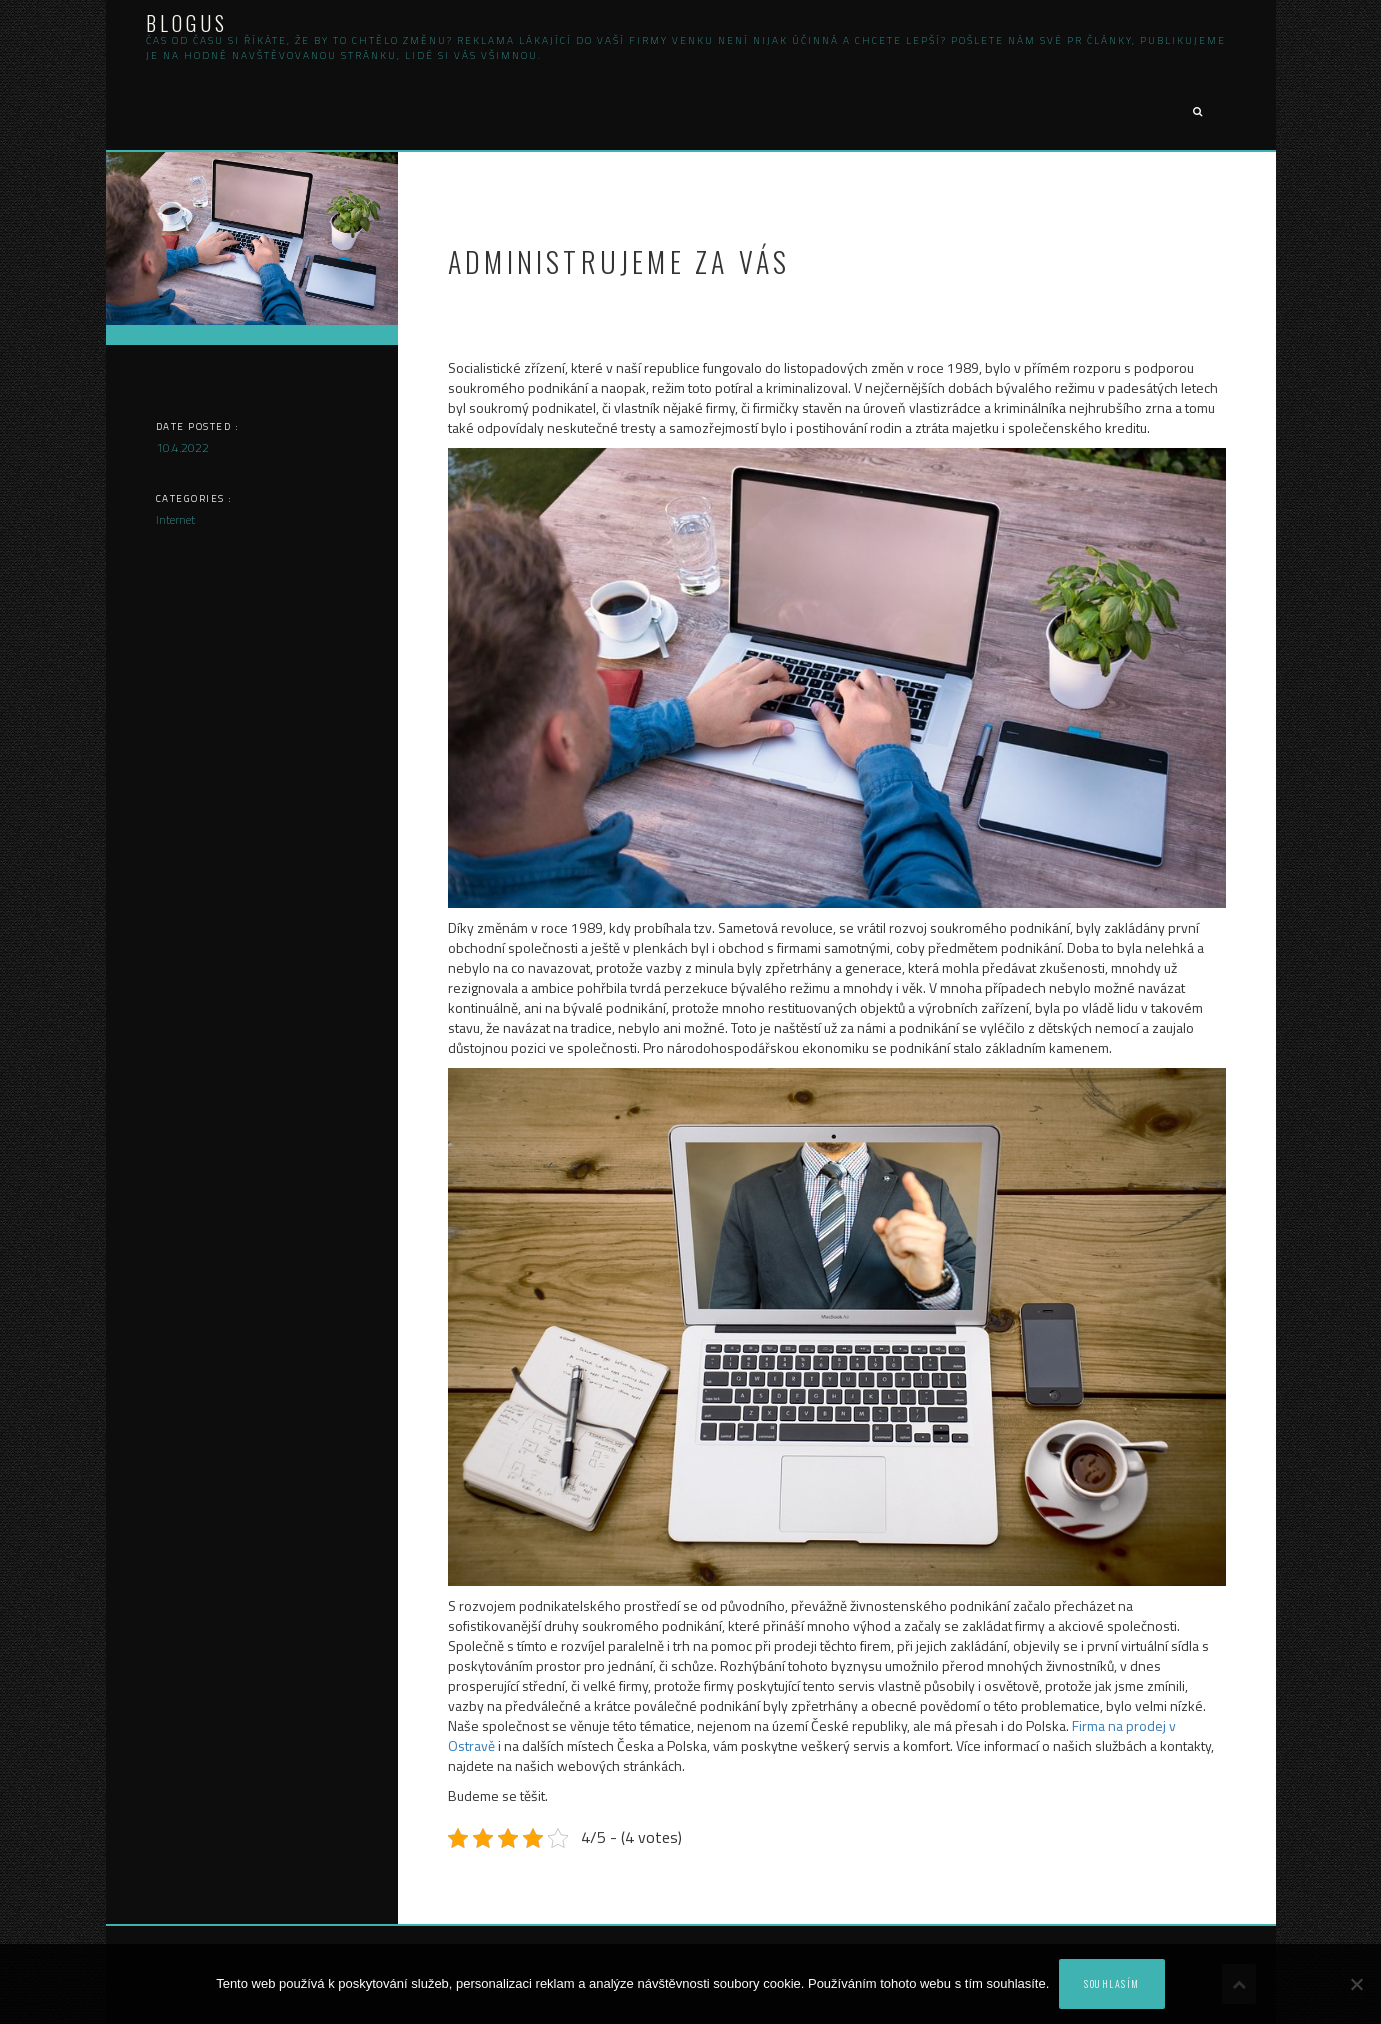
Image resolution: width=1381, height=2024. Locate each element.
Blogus (187, 23)
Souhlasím (1112, 1983)
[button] (1197, 112)
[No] (1356, 1984)
